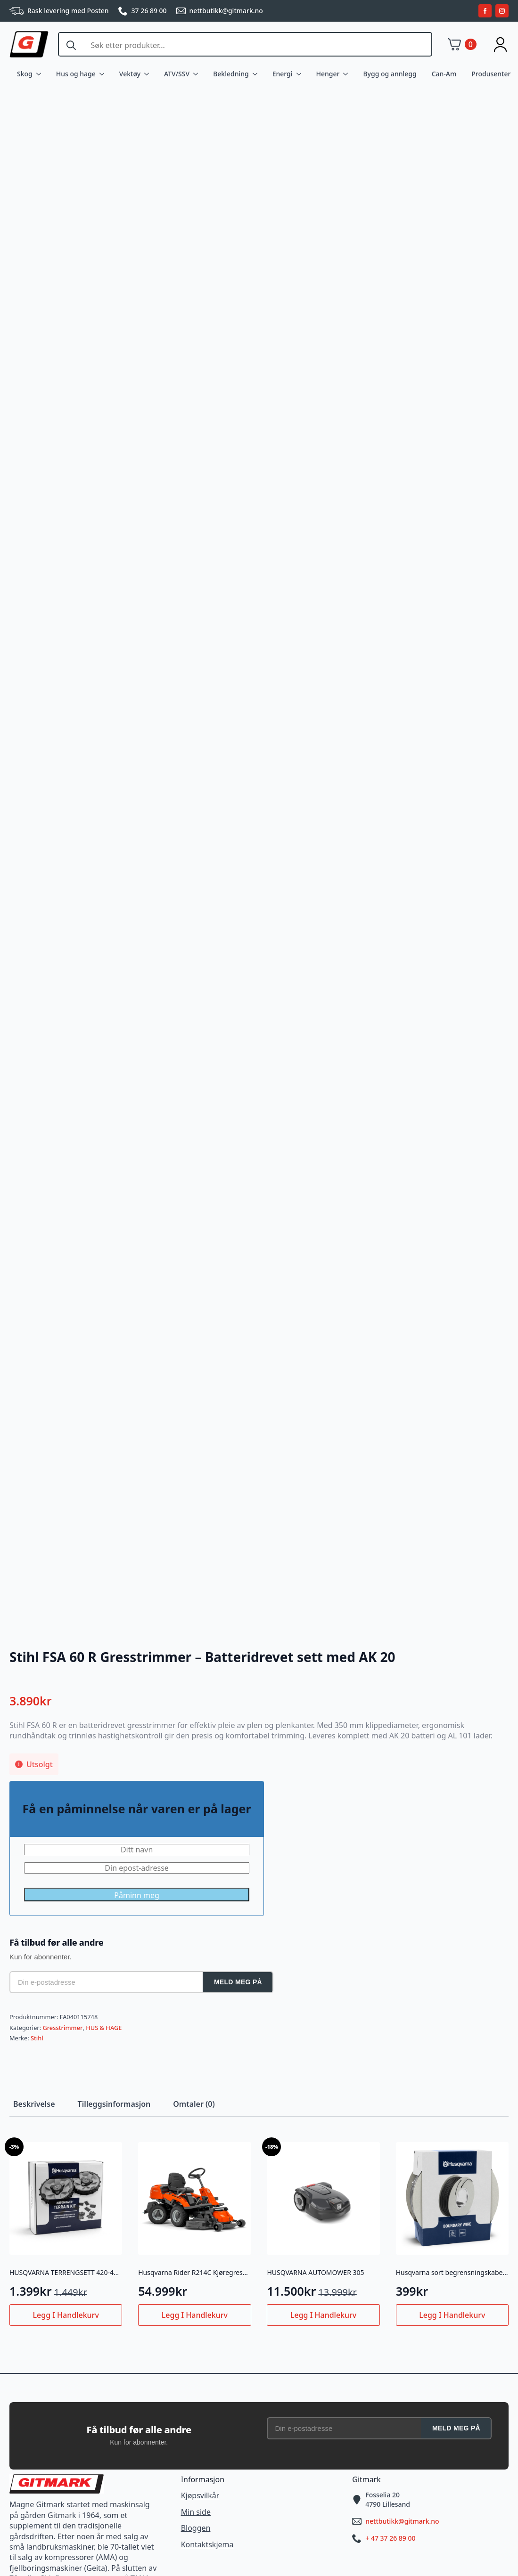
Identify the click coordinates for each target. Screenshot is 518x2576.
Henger (328, 73)
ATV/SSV (176, 73)
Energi (282, 73)
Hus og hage (76, 73)
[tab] (34, 2104)
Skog (25, 73)
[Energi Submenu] (301, 74)
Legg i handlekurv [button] (66, 2315)
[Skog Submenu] (41, 74)
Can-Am (444, 73)
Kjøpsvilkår (200, 2495)
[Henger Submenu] (347, 74)
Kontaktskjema (207, 2544)
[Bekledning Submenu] (257, 74)
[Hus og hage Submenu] (104, 74)
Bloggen (196, 2528)
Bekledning (231, 73)
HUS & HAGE (104, 2027)
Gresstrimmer (62, 2027)
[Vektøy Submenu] (148, 74)
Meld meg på (238, 1982)
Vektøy (129, 73)
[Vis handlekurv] (462, 44)
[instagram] (502, 10)
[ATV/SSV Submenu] (197, 74)
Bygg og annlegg (389, 73)
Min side (196, 2512)
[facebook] (485, 10)
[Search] (71, 45)
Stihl (37, 2038)
